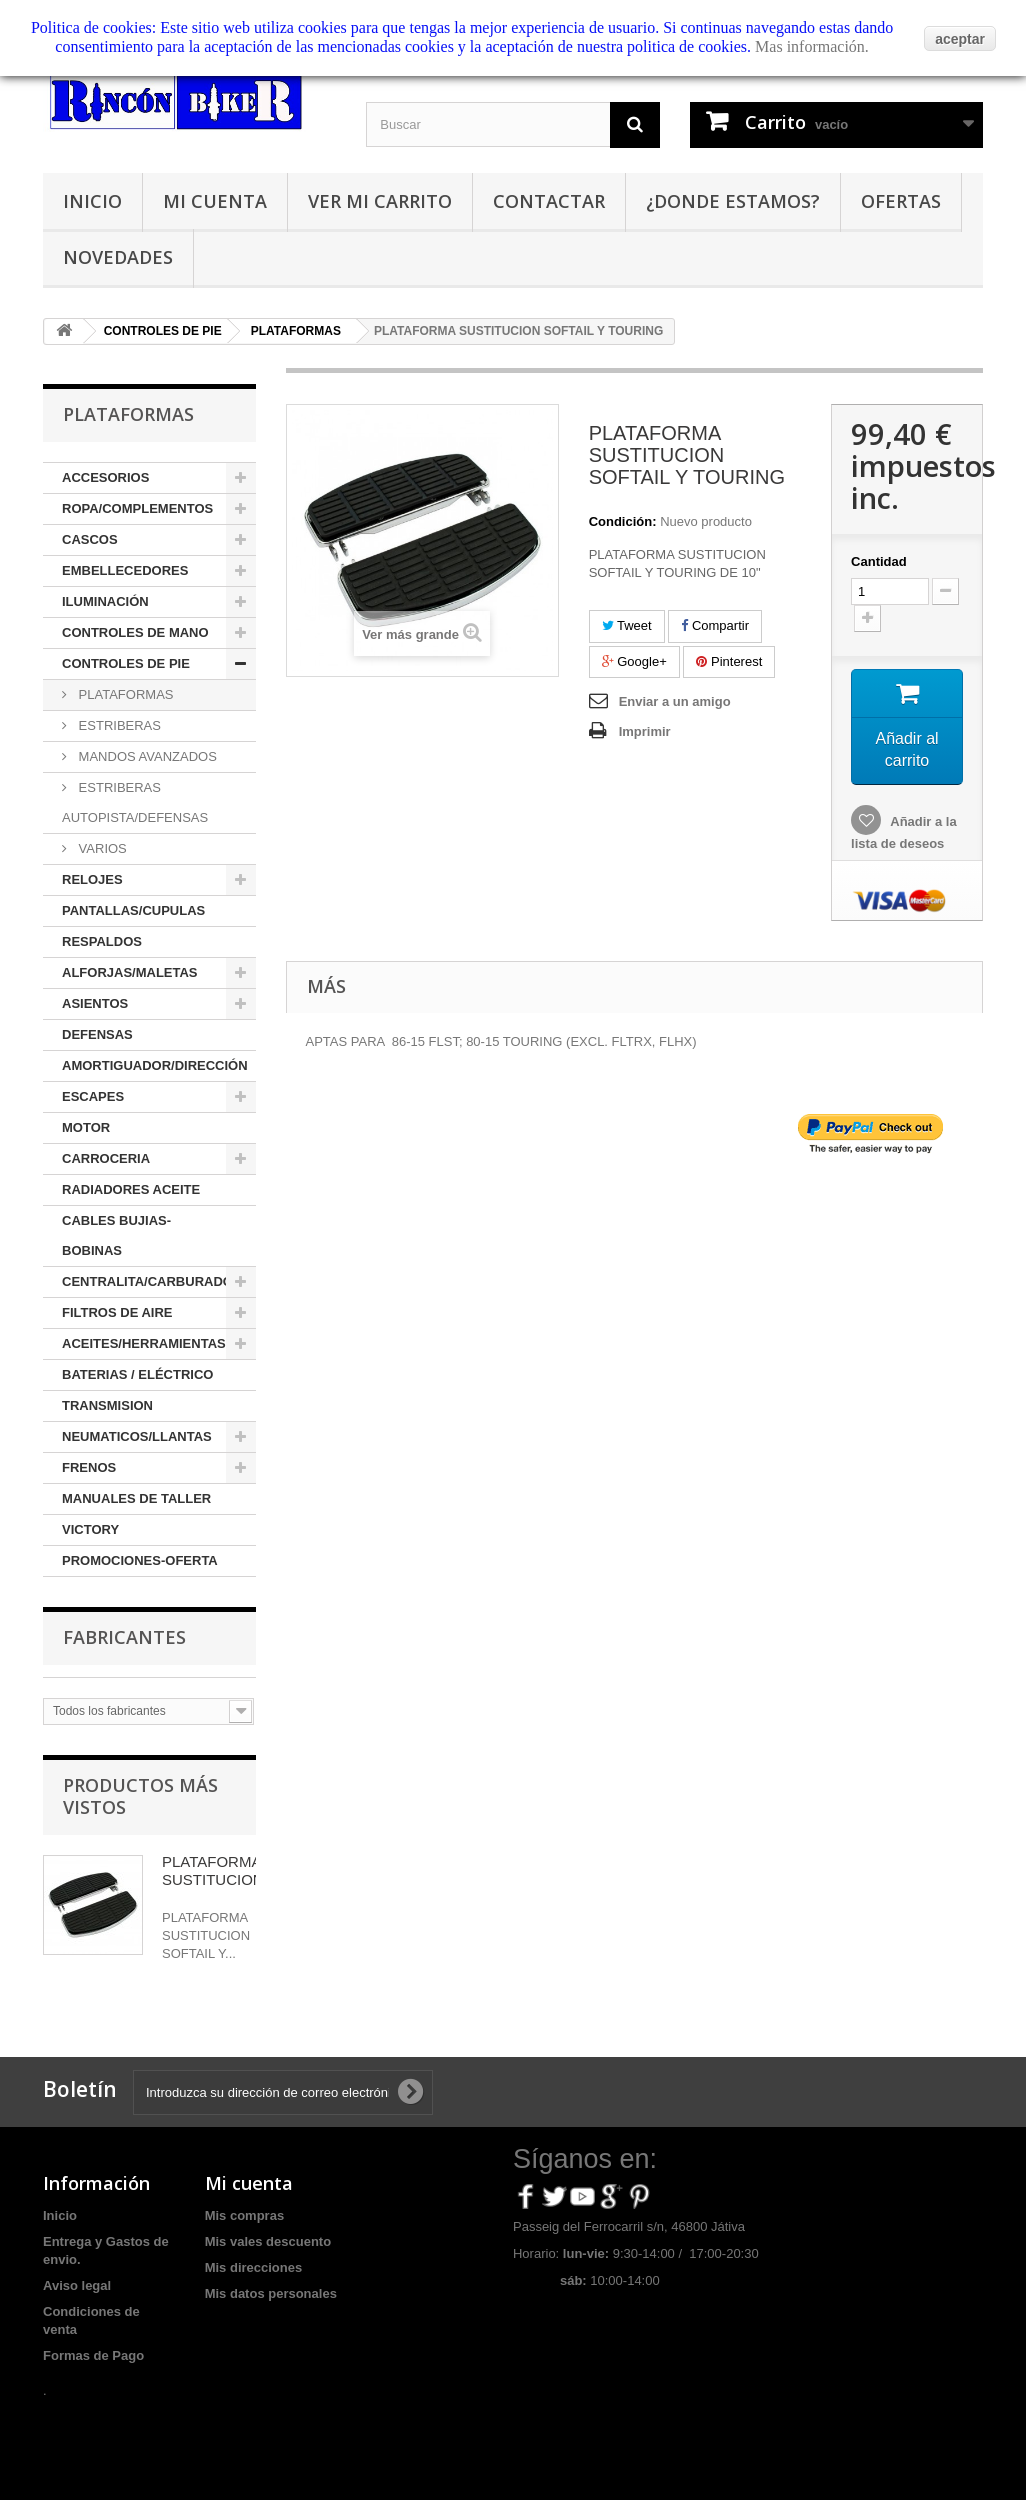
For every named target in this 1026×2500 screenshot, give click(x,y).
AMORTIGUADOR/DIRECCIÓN (155, 1065)
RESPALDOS (102, 941)
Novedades (118, 257)
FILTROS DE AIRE (117, 1312)
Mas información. (812, 46)
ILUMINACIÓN (105, 601)
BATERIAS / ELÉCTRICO (137, 1374)
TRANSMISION (107, 1405)
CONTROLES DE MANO (135, 632)
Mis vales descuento (268, 2241)
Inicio (92, 201)
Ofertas (901, 201)
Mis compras (244, 2215)
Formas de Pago (93, 2355)
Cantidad (879, 561)
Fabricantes (124, 1637)
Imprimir (645, 731)
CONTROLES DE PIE (126, 663)
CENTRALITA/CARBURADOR (152, 1281)
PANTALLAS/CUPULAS (133, 910)
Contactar (549, 201)
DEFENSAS (97, 1034)
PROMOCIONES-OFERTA (140, 1560)
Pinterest (729, 661)
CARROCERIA (106, 1158)
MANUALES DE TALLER (136, 1498)
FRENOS (89, 1467)
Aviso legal (77, 2285)
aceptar (960, 39)
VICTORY (90, 1529)
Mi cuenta (215, 201)
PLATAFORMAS (124, 694)
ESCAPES (93, 1096)
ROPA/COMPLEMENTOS (137, 508)
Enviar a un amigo (675, 701)
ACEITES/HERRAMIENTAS (144, 1343)
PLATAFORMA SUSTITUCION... (219, 1870)
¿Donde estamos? (733, 201)
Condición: (623, 521)
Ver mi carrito (380, 201)
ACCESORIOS (105, 477)
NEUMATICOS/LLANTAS (137, 1436)
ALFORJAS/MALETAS (130, 972)
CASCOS (90, 539)
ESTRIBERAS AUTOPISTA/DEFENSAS (135, 802)
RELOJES (92, 879)
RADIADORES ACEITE (131, 1189)
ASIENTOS (95, 1003)
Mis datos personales (271, 2293)
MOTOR (86, 1127)
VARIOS (101, 848)
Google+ (634, 661)
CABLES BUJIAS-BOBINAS (116, 1235)
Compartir (715, 625)
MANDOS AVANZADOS (146, 756)
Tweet (627, 625)
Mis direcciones (254, 2267)
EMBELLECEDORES (125, 570)
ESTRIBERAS (118, 725)
